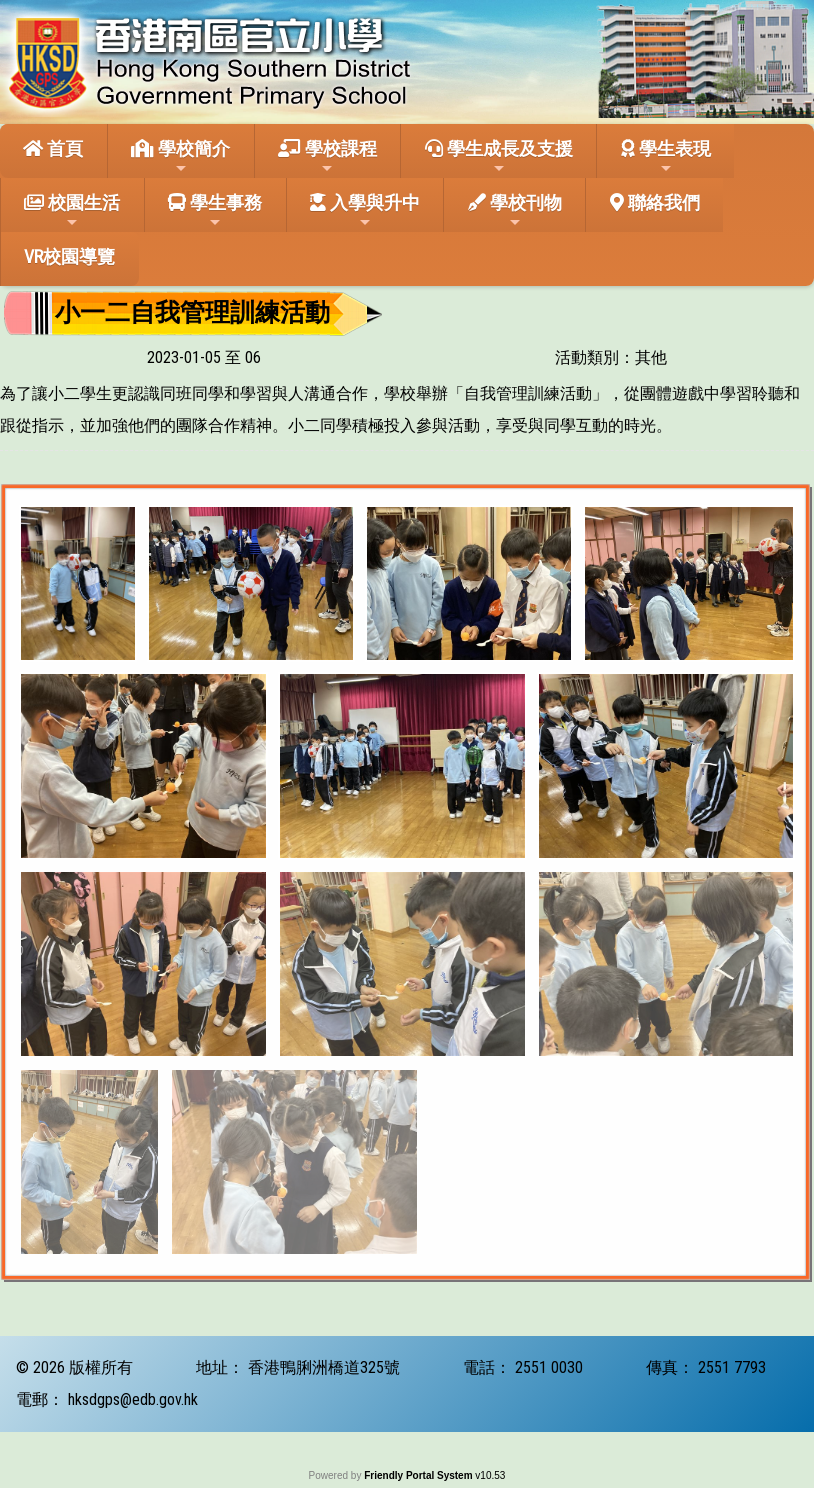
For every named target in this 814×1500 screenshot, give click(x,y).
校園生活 (72, 211)
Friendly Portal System (419, 1475)
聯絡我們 (655, 202)
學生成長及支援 (499, 157)
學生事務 (215, 211)
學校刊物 (515, 211)
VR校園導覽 (69, 256)
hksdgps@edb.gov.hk (133, 1399)
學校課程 (327, 157)
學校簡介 (180, 157)
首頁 (53, 148)
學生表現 (666, 157)
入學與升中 (365, 211)
